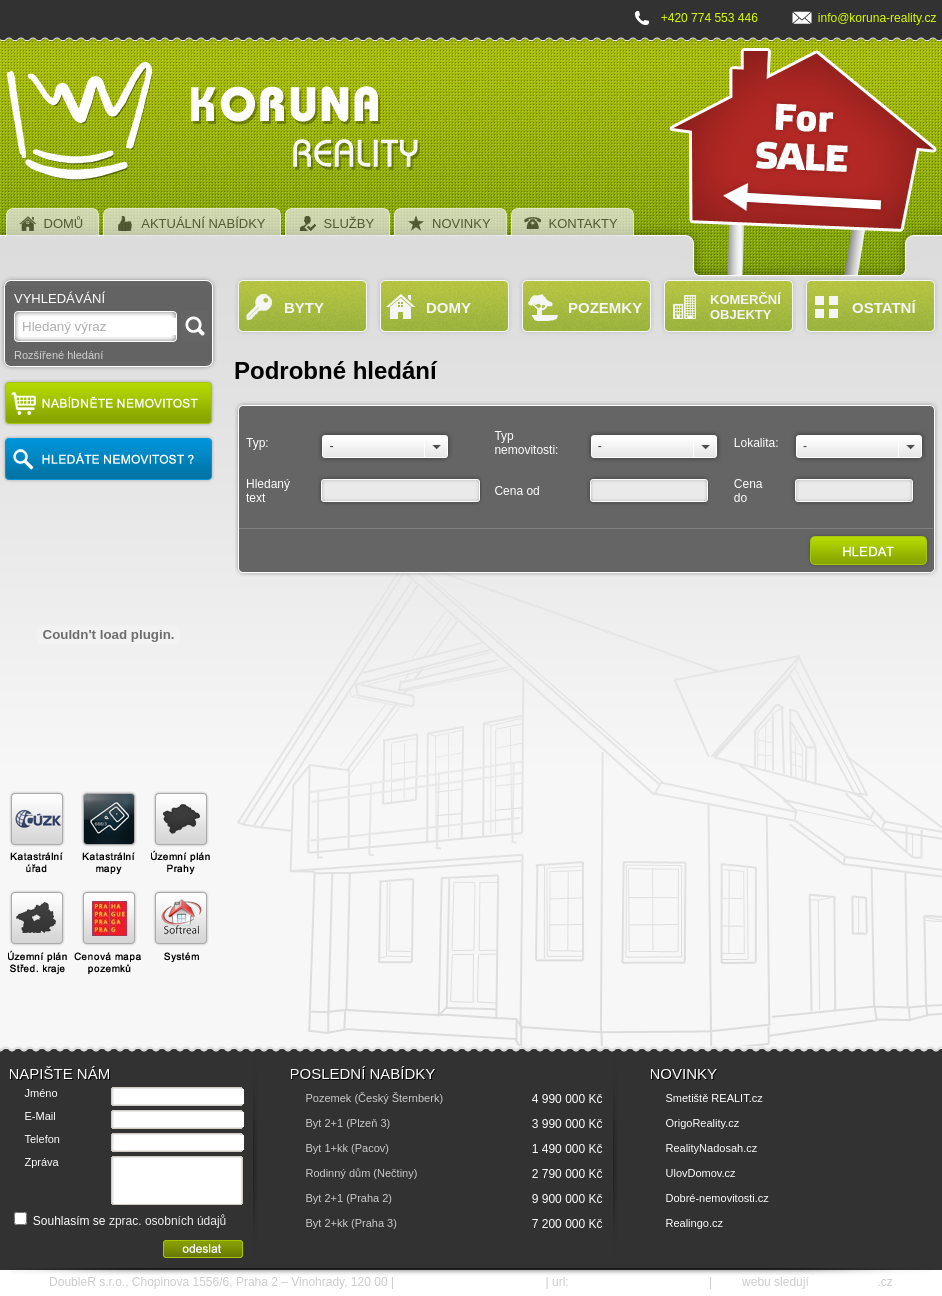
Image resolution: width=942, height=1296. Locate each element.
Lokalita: (756, 443)
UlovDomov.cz (701, 1173)
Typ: (257, 443)
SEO (726, 1282)
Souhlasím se (120, 1221)
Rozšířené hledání (58, 355)
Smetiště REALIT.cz (714, 1098)
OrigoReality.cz (703, 1123)
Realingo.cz (694, 1223)
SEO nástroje (844, 1282)
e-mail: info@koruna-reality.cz (469, 1282)
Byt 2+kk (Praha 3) (351, 1223)
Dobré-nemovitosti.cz (717, 1198)
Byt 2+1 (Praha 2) (349, 1198)
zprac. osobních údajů (167, 1221)
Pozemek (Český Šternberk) (375, 1098)
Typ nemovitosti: (526, 443)
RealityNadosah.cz (712, 1148)
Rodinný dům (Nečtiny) (362, 1173)
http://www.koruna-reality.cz (639, 1282)
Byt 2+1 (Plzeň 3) (348, 1123)
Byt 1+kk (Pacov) (347, 1148)
